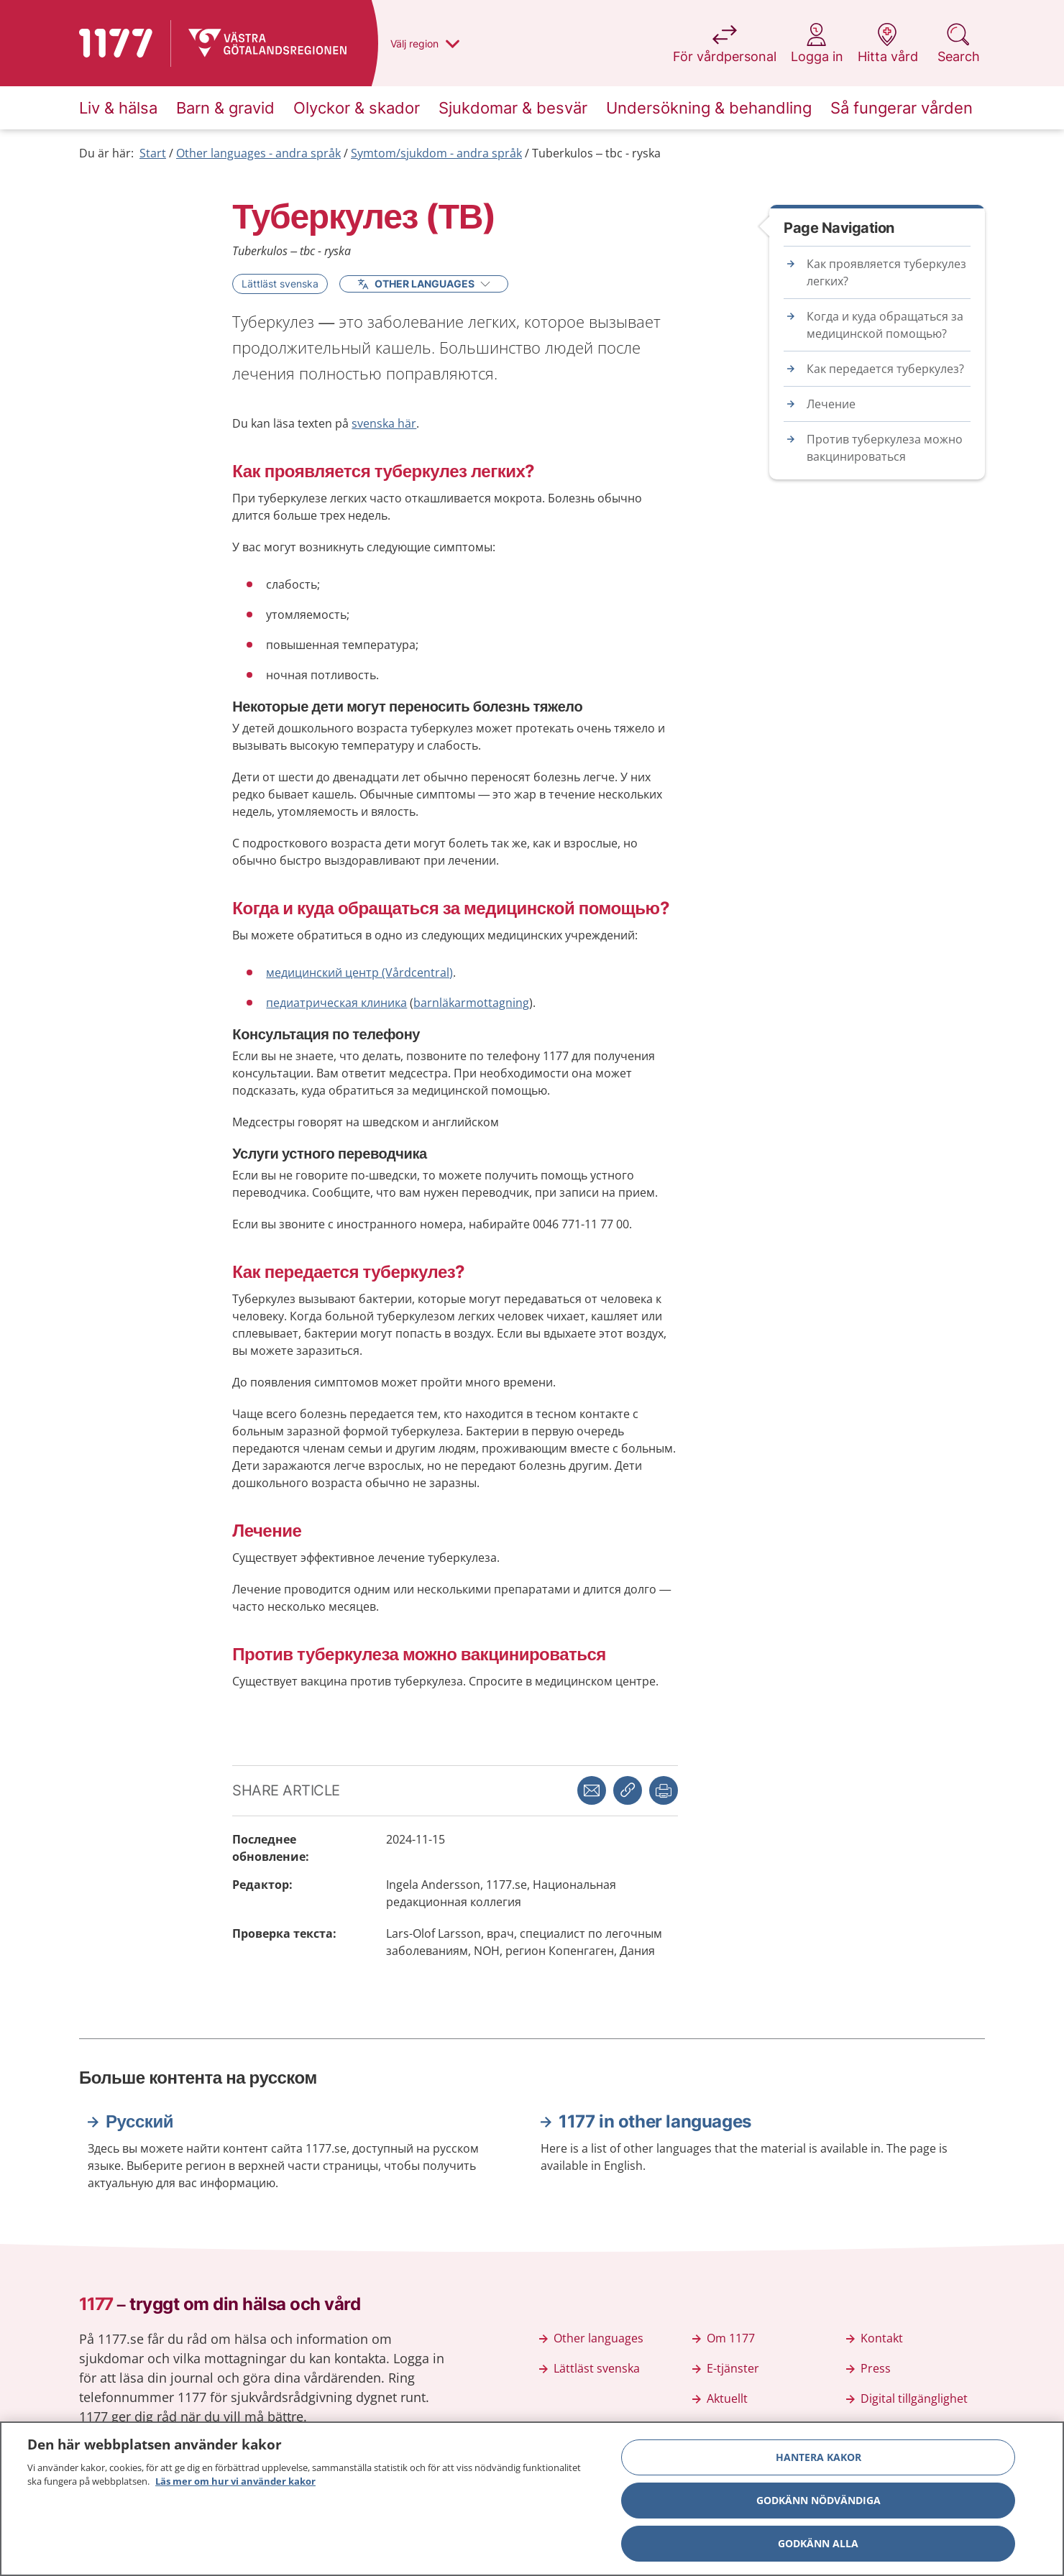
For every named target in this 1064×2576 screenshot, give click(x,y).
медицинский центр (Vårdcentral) (359, 972)
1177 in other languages (655, 2121)
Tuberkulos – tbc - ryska (596, 153)
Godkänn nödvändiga (818, 2502)
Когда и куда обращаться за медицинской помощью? (885, 324)
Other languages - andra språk (258, 153)
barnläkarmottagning (471, 1003)
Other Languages (423, 283)
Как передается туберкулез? (885, 369)
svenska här (384, 423)
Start (152, 153)
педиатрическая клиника (336, 1003)
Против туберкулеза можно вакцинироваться (885, 447)
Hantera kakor (818, 2459)
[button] (663, 1790)
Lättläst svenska (280, 283)
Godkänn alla (818, 2545)
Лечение (831, 404)
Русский (139, 2121)
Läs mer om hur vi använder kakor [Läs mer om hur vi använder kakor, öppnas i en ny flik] (235, 2484)
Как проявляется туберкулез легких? (886, 272)
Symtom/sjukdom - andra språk (436, 153)
